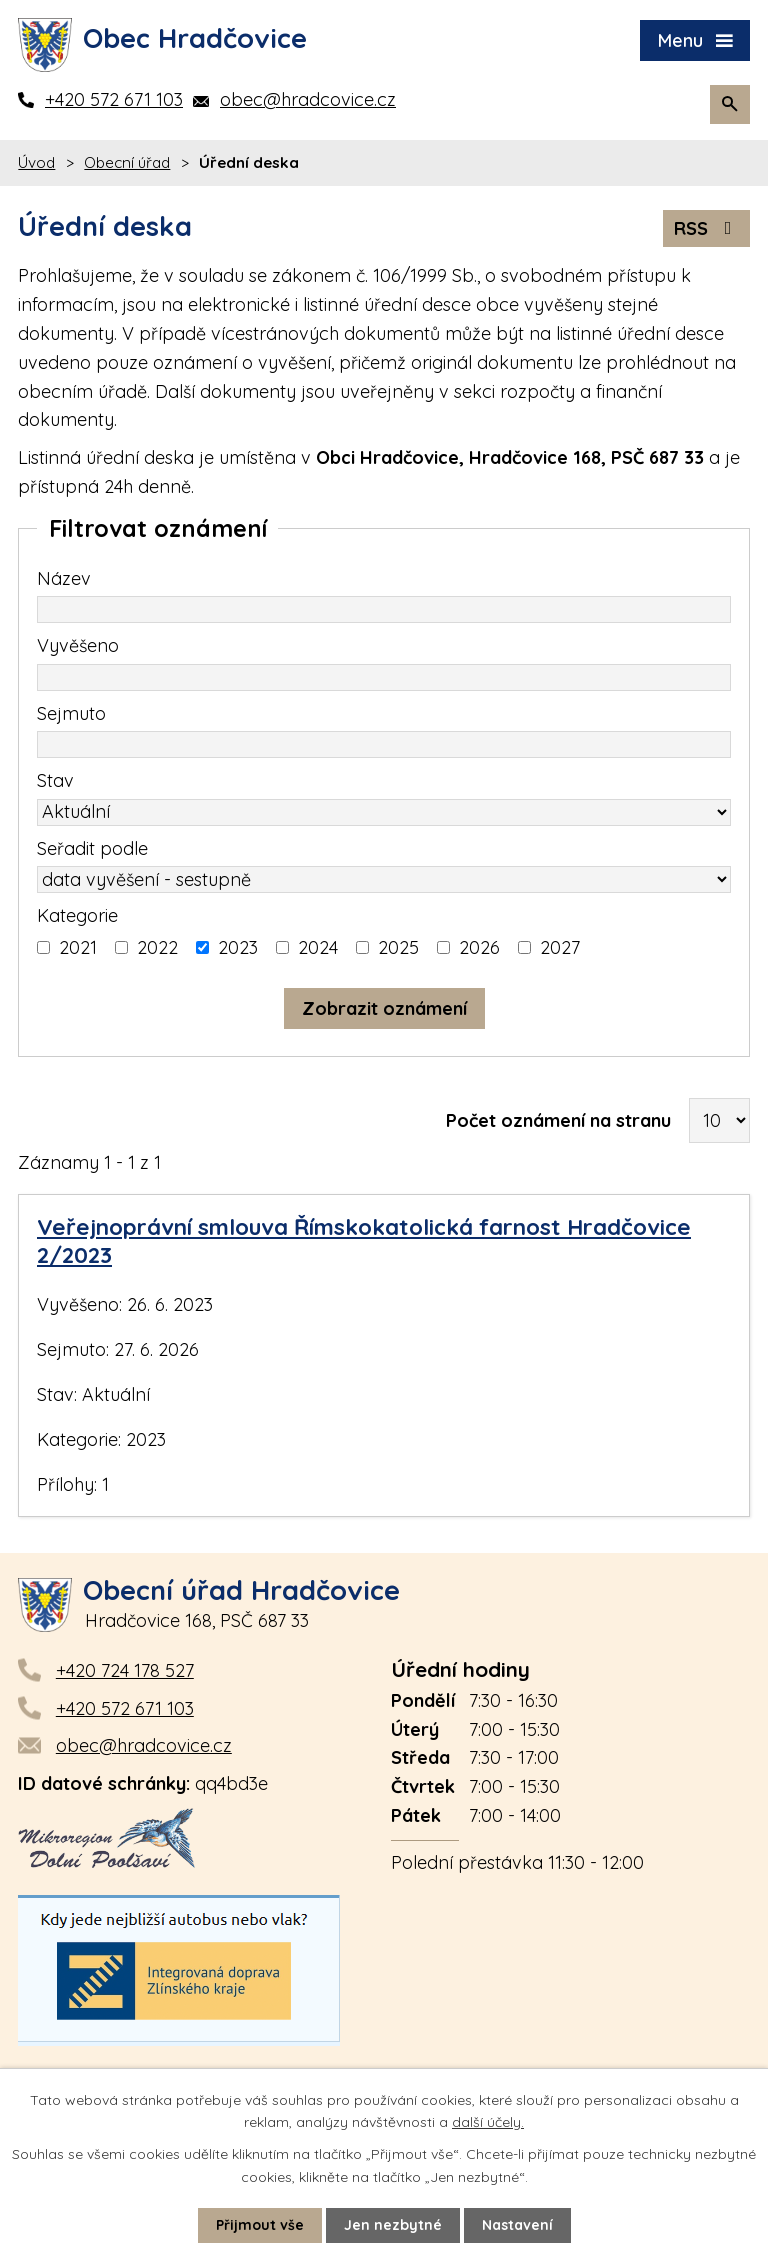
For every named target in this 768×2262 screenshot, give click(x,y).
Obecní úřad (127, 162)
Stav (55, 780)
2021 (78, 947)
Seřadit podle (92, 848)
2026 (479, 947)
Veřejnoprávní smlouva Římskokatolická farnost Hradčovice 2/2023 (364, 1240)
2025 (398, 947)
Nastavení (517, 2225)
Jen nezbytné (393, 2225)
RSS (707, 228)
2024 (318, 947)
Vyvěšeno (78, 645)
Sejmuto (71, 713)
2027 (560, 947)
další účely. (488, 2122)
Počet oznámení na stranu (558, 1120)
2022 (157, 947)
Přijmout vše (260, 2225)
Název (64, 578)
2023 (238, 947)
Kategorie (77, 915)
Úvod (36, 162)
